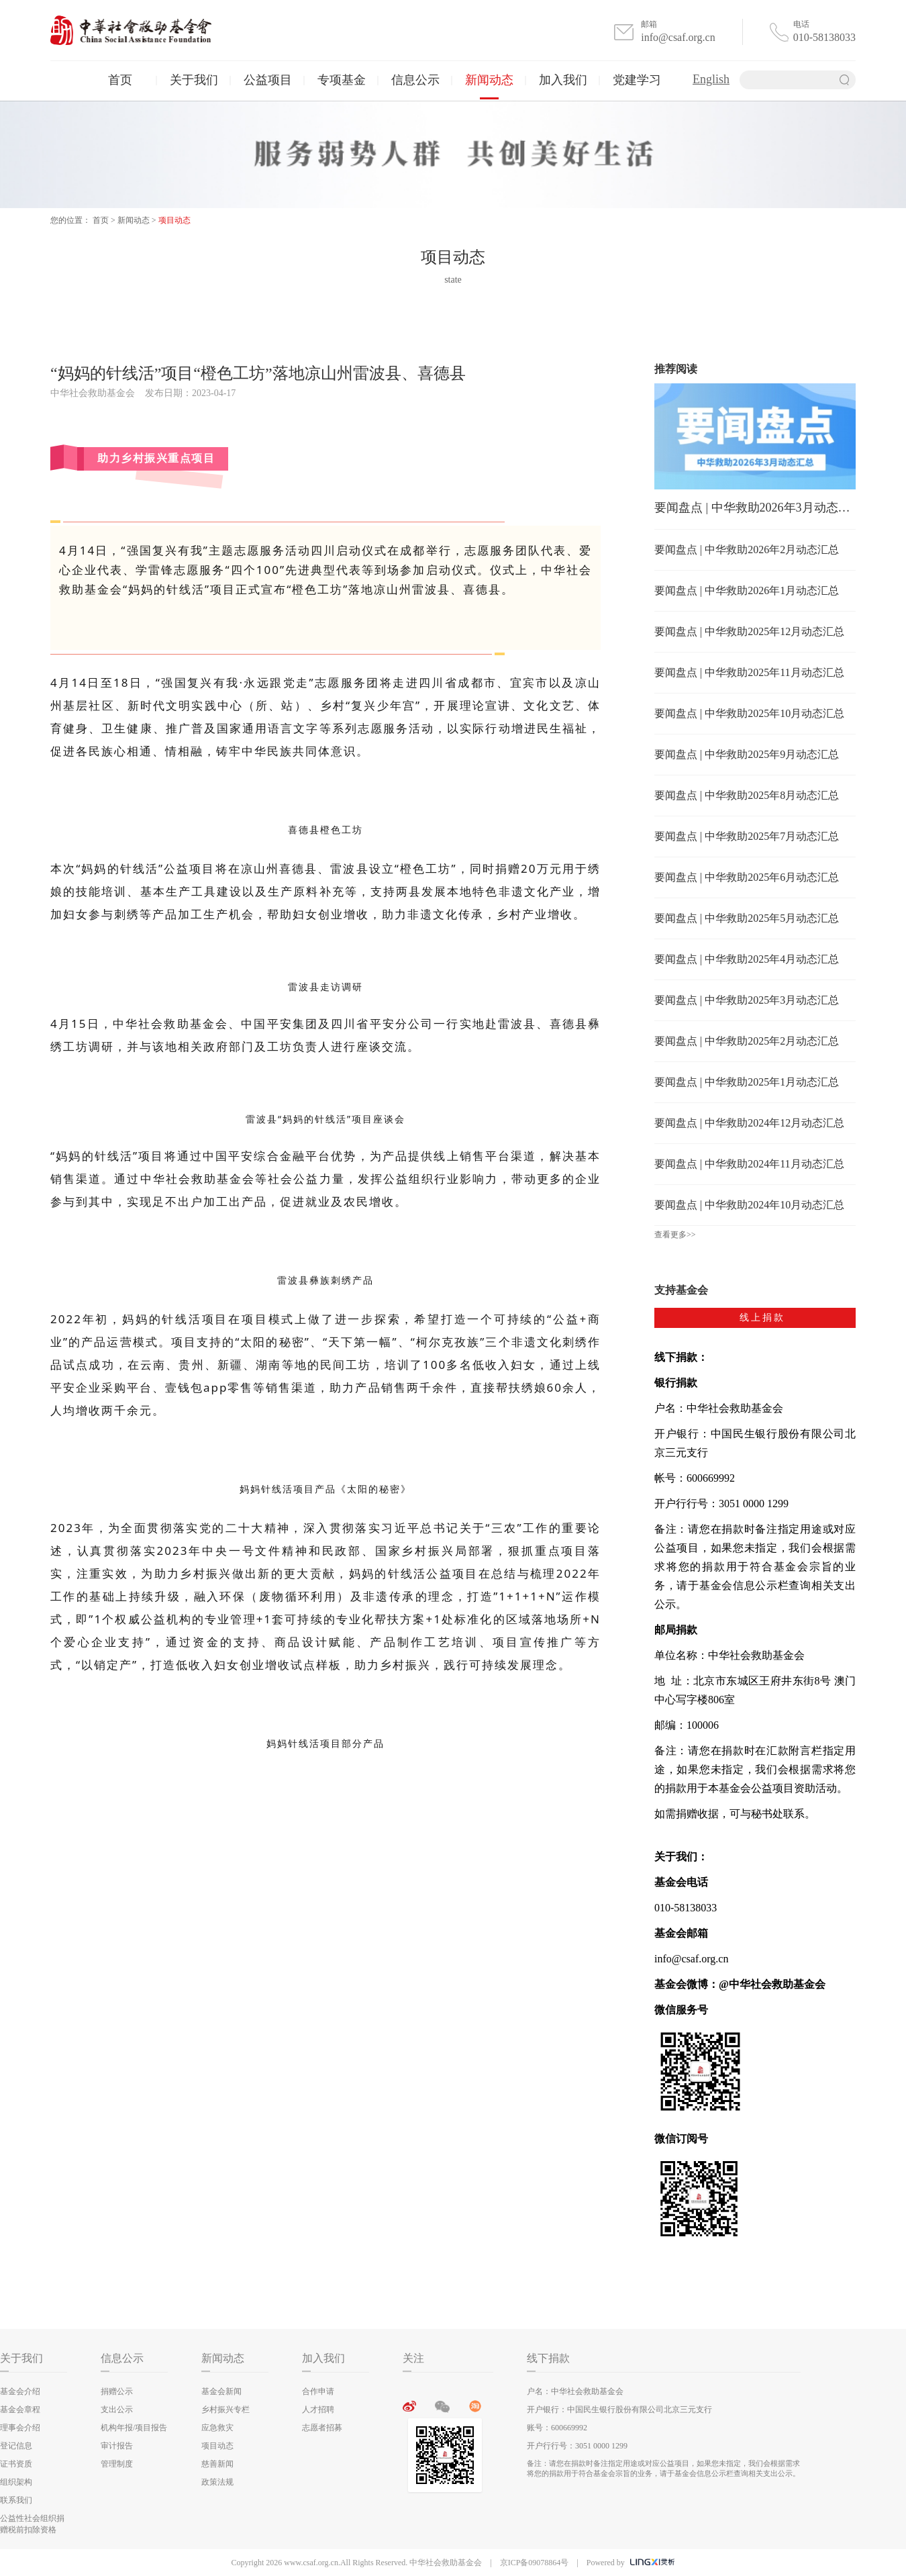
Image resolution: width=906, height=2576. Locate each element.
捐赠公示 (117, 2391)
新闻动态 (489, 80)
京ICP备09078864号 (534, 2562)
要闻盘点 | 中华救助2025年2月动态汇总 (746, 1041)
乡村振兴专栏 (225, 2409)
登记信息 (16, 2445)
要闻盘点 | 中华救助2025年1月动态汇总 (746, 1082)
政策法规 (217, 2482)
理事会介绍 (20, 2427)
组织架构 (16, 2482)
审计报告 (117, 2445)
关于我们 (194, 80)
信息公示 (415, 80)
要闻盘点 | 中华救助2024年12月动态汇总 (749, 1123)
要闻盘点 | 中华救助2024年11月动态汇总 (749, 1164)
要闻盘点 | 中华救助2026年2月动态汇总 (746, 549)
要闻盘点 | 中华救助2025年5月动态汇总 (746, 918)
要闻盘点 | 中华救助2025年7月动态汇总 (746, 836)
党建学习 (637, 80)
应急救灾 (217, 2427)
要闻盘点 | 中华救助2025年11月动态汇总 (749, 672)
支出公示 (117, 2409)
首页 (120, 80)
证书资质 (16, 2464)
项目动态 (174, 220)
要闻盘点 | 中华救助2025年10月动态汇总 (749, 713)
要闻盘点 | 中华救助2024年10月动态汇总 (749, 1204)
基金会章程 (20, 2409)
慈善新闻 (217, 2464)
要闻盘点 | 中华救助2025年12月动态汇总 (749, 631)
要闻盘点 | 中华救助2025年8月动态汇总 (746, 795)
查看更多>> (675, 1234)
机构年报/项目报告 (134, 2427)
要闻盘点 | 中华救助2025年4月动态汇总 (746, 959)
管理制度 (117, 2464)
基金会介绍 (20, 2391)
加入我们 (563, 80)
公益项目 (268, 80)
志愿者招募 (322, 2427)
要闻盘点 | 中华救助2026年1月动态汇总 (746, 590)
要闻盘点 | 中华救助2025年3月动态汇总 (746, 1000)
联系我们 (16, 2500)
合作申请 (318, 2391)
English (711, 79)
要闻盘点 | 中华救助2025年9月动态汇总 (746, 754)
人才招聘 (318, 2409)
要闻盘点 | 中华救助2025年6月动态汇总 (746, 877)
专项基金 (341, 80)
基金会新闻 (221, 2391)
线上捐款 (762, 1318)
